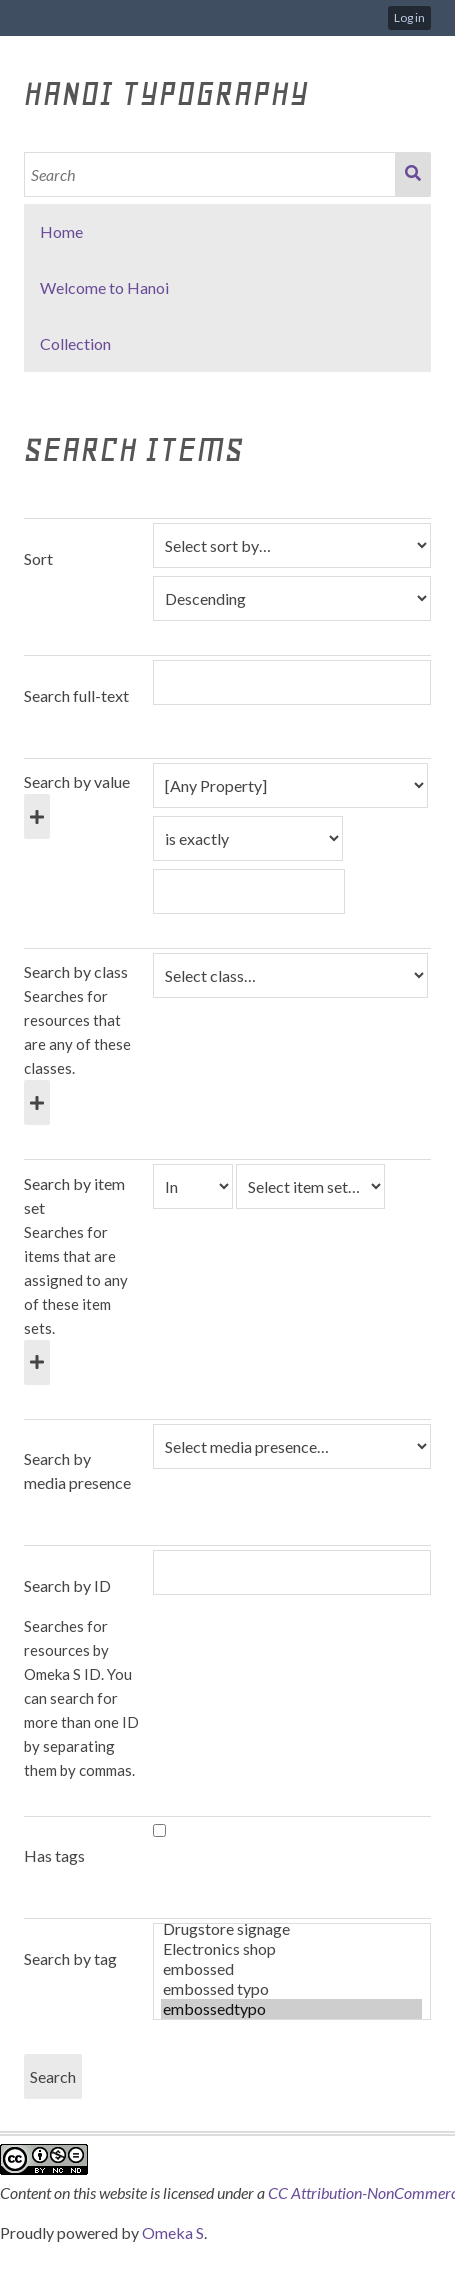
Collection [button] (75, 343)
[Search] (210, 174)
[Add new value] (37, 816)
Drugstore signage (291, 1929)
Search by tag (70, 1958)
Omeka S (173, 2232)
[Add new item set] (37, 1362)
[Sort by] (292, 545)
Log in (409, 17)
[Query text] (249, 891)
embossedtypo (291, 2009)
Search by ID (67, 1585)
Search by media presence (77, 1470)
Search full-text (76, 695)
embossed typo (291, 1989)
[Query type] (248, 838)
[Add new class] (37, 1102)
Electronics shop (291, 1949)
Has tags (54, 1855)
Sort (38, 558)
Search (413, 174)
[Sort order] (292, 598)
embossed (291, 1969)
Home (61, 231)
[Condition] (193, 1186)
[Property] (290, 785)
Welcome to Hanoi (104, 287)
